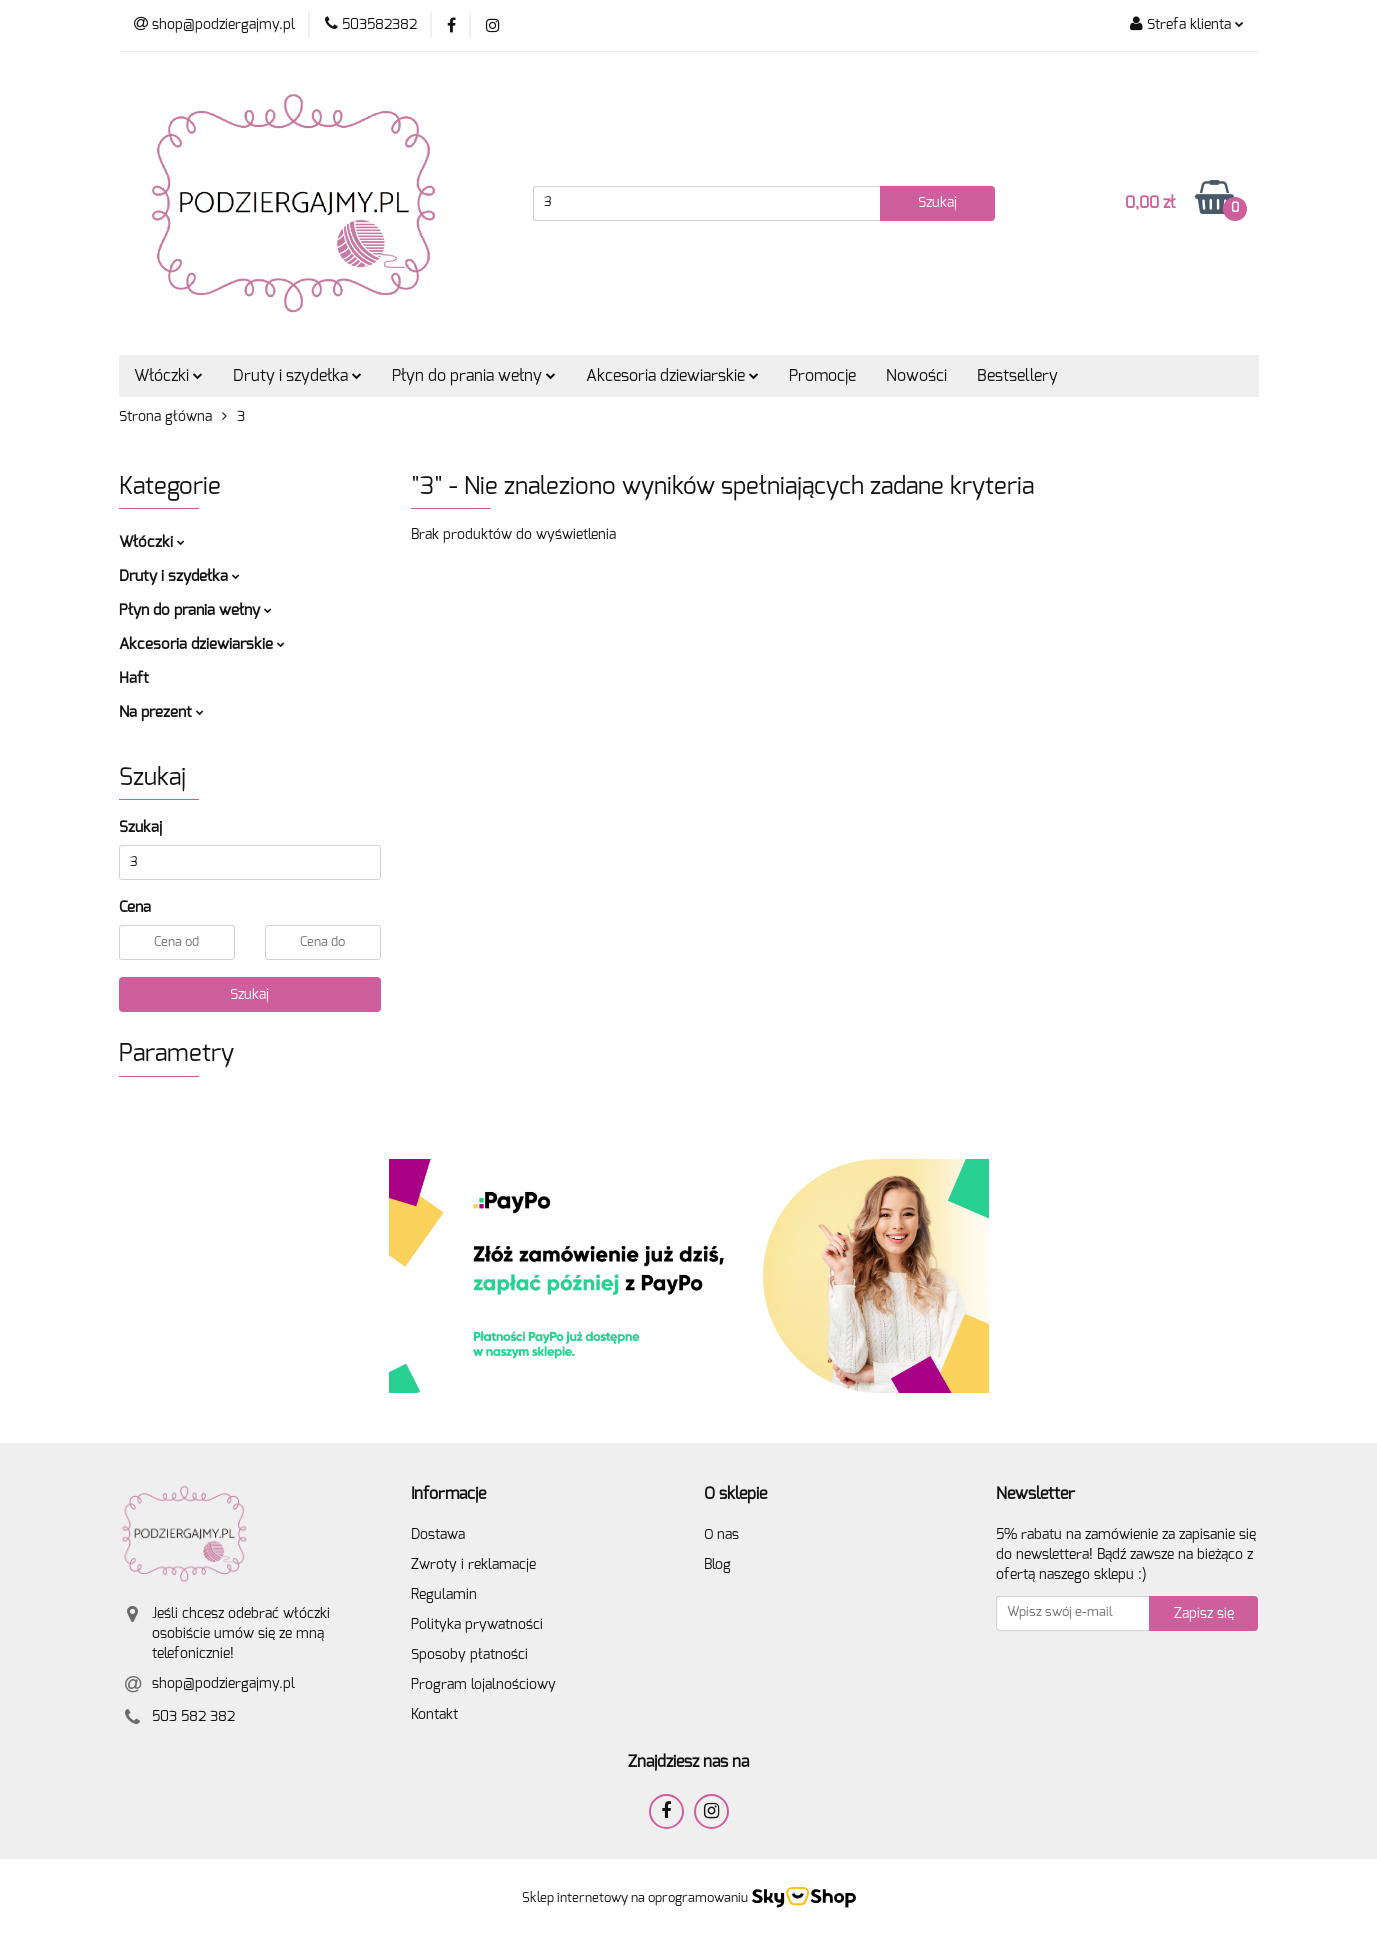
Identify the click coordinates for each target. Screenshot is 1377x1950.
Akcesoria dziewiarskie (672, 376)
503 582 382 (193, 1717)
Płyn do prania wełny (474, 376)
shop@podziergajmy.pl (223, 1684)
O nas (721, 1535)
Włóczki (168, 376)
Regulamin (444, 1595)
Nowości (916, 376)
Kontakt (434, 1715)
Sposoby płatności (469, 1655)
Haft (134, 678)
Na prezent (161, 712)
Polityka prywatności (477, 1625)
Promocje (822, 376)
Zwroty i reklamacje (473, 1565)
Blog (717, 1565)
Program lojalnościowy (483, 1685)
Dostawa (438, 1535)
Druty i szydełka (297, 376)
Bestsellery (1017, 376)
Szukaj (249, 995)
